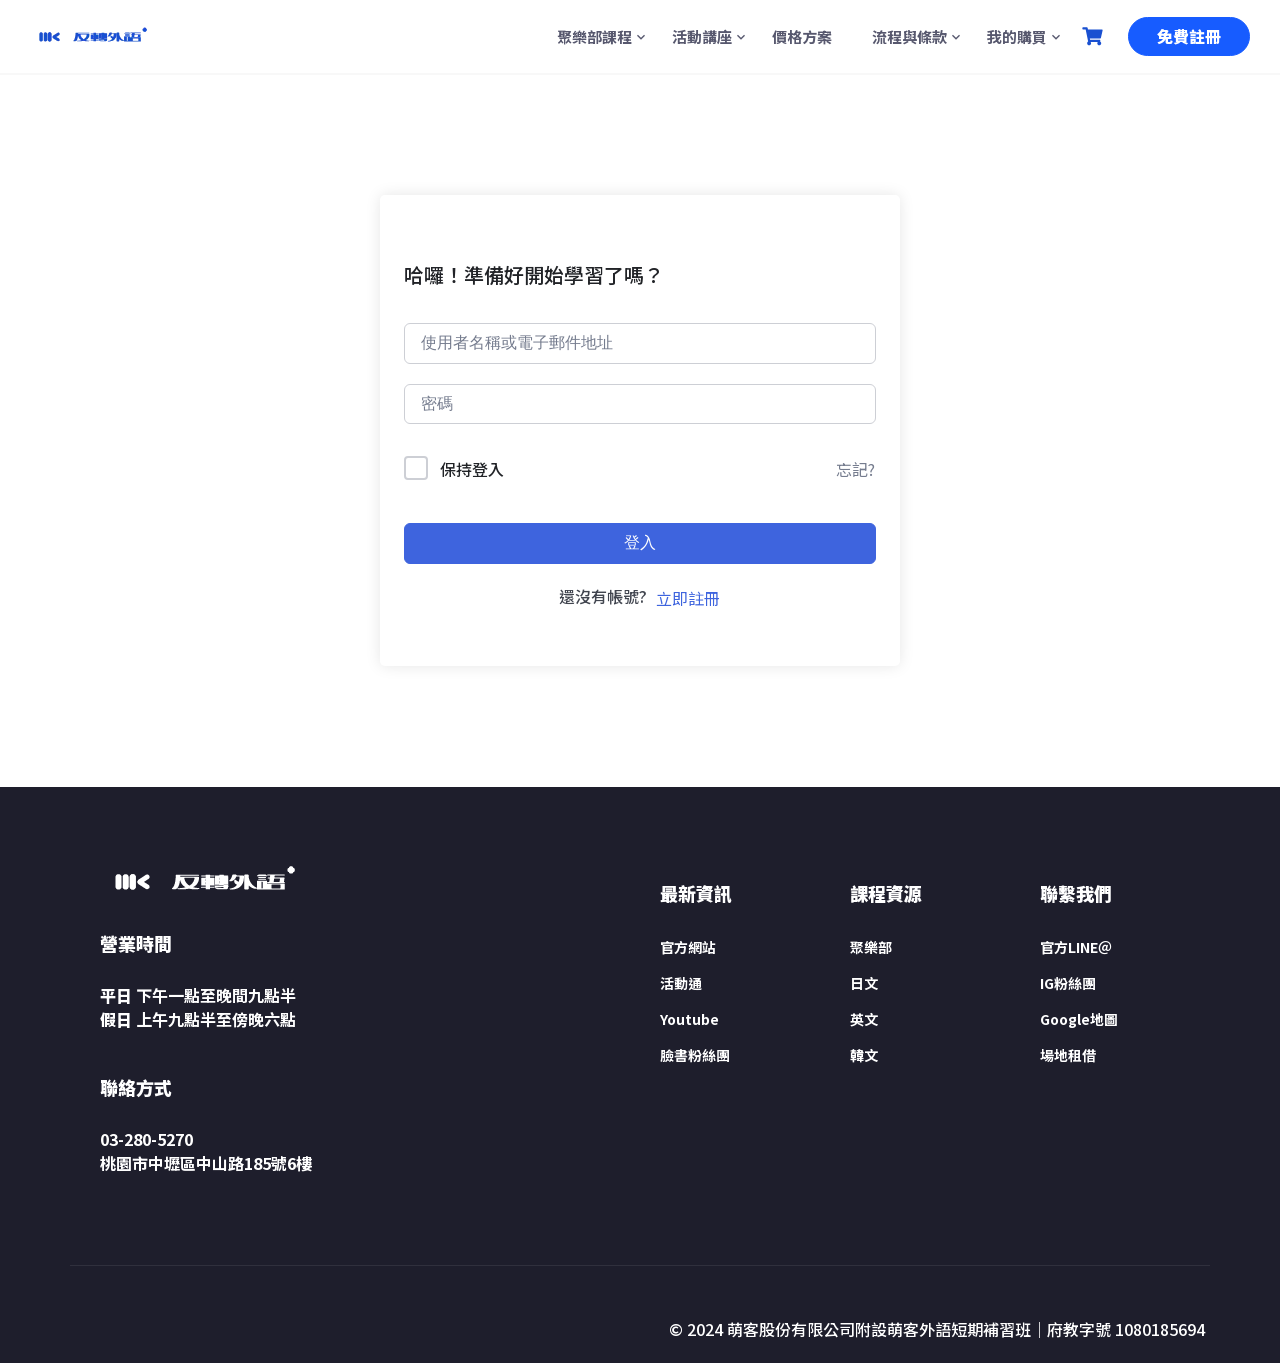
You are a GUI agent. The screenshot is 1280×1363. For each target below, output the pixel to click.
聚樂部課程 (594, 36)
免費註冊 (1189, 36)
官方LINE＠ (1076, 947)
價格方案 (802, 36)
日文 (864, 983)
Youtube (689, 1019)
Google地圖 (1079, 1019)
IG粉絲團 (1068, 983)
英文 (864, 1019)
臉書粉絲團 (695, 1055)
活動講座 (702, 36)
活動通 (681, 983)
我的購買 (1017, 36)
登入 (640, 542)
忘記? (855, 469)
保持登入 (472, 469)
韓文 (864, 1055)
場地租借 (1068, 1055)
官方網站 (688, 947)
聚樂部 (871, 947)
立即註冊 (688, 598)
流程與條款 (909, 36)
